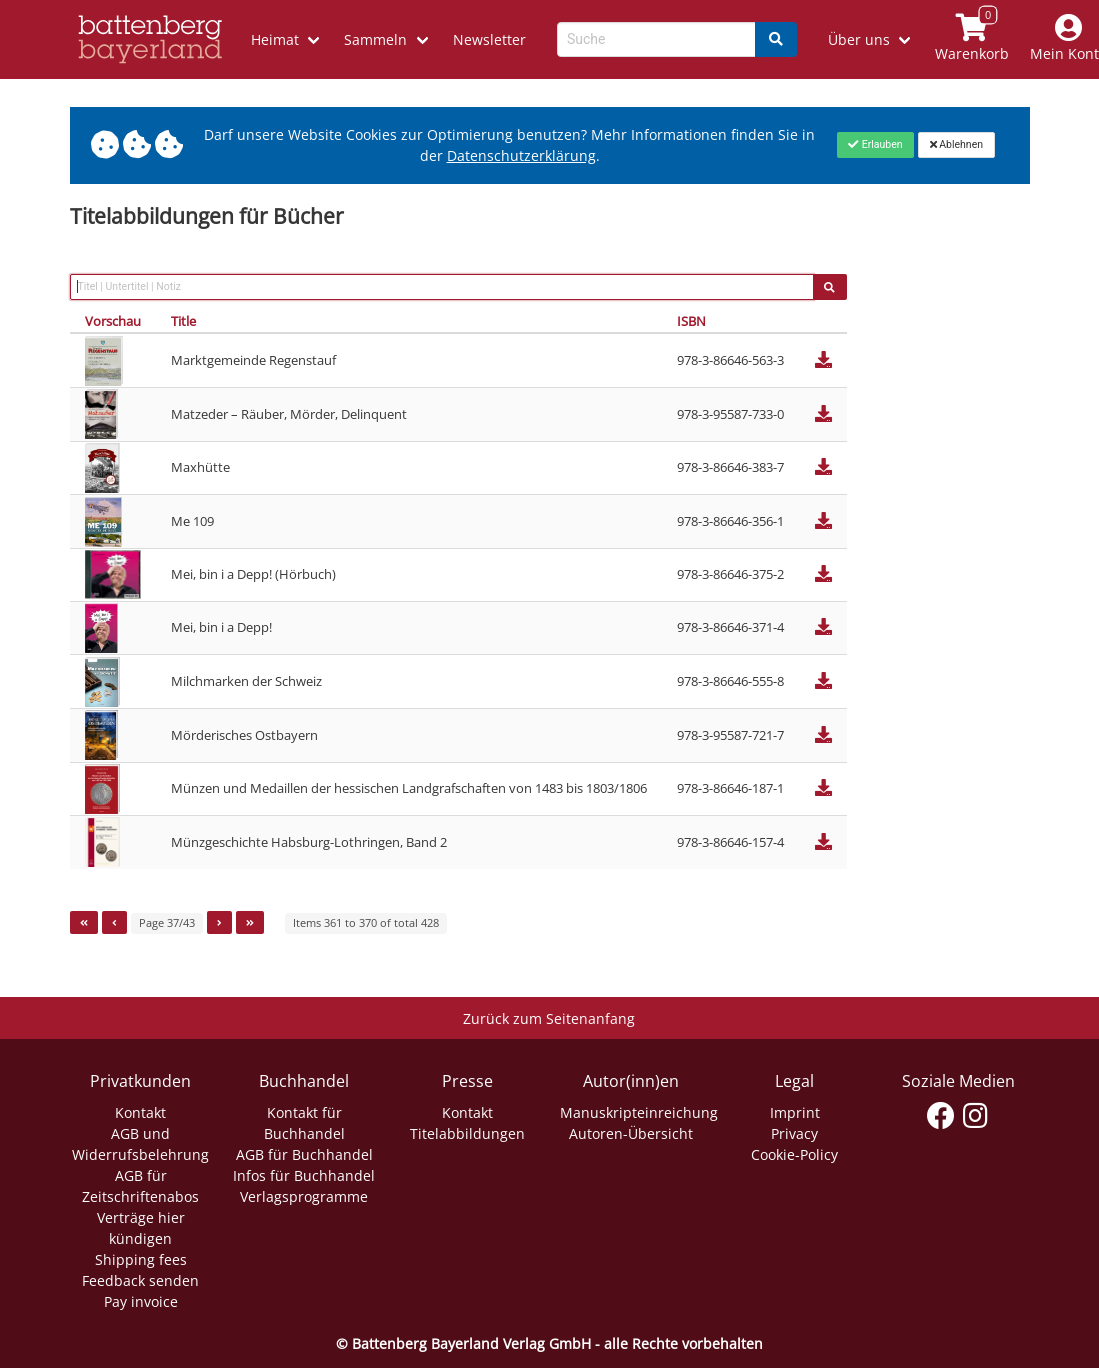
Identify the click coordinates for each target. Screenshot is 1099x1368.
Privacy (794, 1133)
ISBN (691, 321)
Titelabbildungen (467, 1133)
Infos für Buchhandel (304, 1175)
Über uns (859, 39)
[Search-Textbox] (656, 39)
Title (183, 321)
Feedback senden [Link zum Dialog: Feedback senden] (140, 1280)
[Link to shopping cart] (972, 39)
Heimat (275, 39)
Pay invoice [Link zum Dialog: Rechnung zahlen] (141, 1301)
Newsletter (489, 39)
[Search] (776, 39)
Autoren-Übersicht (631, 1133)
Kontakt (140, 1112)
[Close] (875, 145)
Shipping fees (141, 1259)
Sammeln (375, 39)
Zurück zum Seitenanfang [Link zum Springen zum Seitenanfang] (549, 1018)
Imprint (795, 1112)
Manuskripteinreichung (639, 1112)
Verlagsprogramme (304, 1196)
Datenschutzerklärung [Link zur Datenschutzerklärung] (521, 155)
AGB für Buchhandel (304, 1154)
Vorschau (113, 321)
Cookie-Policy (794, 1154)
